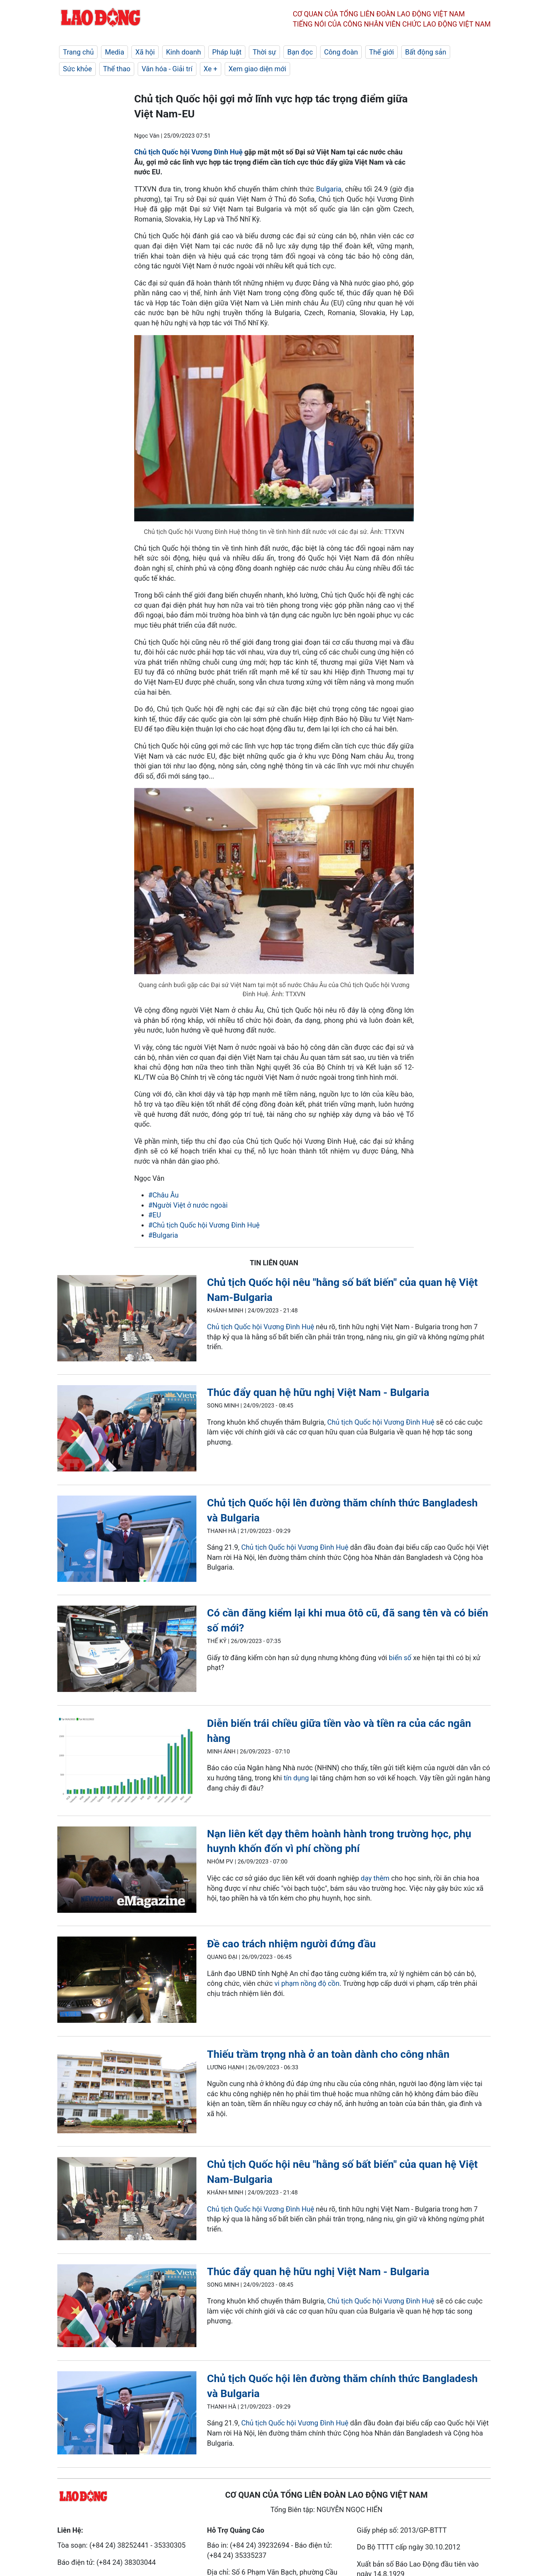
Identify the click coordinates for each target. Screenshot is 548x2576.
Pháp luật (226, 52)
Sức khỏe (77, 69)
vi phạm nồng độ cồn (306, 1983)
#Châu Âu (163, 1195)
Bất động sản (425, 52)
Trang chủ (78, 52)
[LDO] (126, 1319)
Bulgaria (328, 189)
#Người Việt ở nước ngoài (188, 1205)
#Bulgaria (163, 1235)
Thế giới (381, 52)
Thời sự (264, 52)
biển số (400, 1658)
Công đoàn (341, 52)
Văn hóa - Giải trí (167, 69)
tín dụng (296, 1778)
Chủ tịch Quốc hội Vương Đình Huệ (188, 152)
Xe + (210, 69)
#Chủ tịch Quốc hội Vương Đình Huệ (204, 1225)
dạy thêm (375, 1878)
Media (114, 52)
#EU (154, 1215)
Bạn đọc (300, 52)
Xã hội (145, 52)
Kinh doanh (183, 52)
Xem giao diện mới (257, 69)
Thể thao (116, 69)
